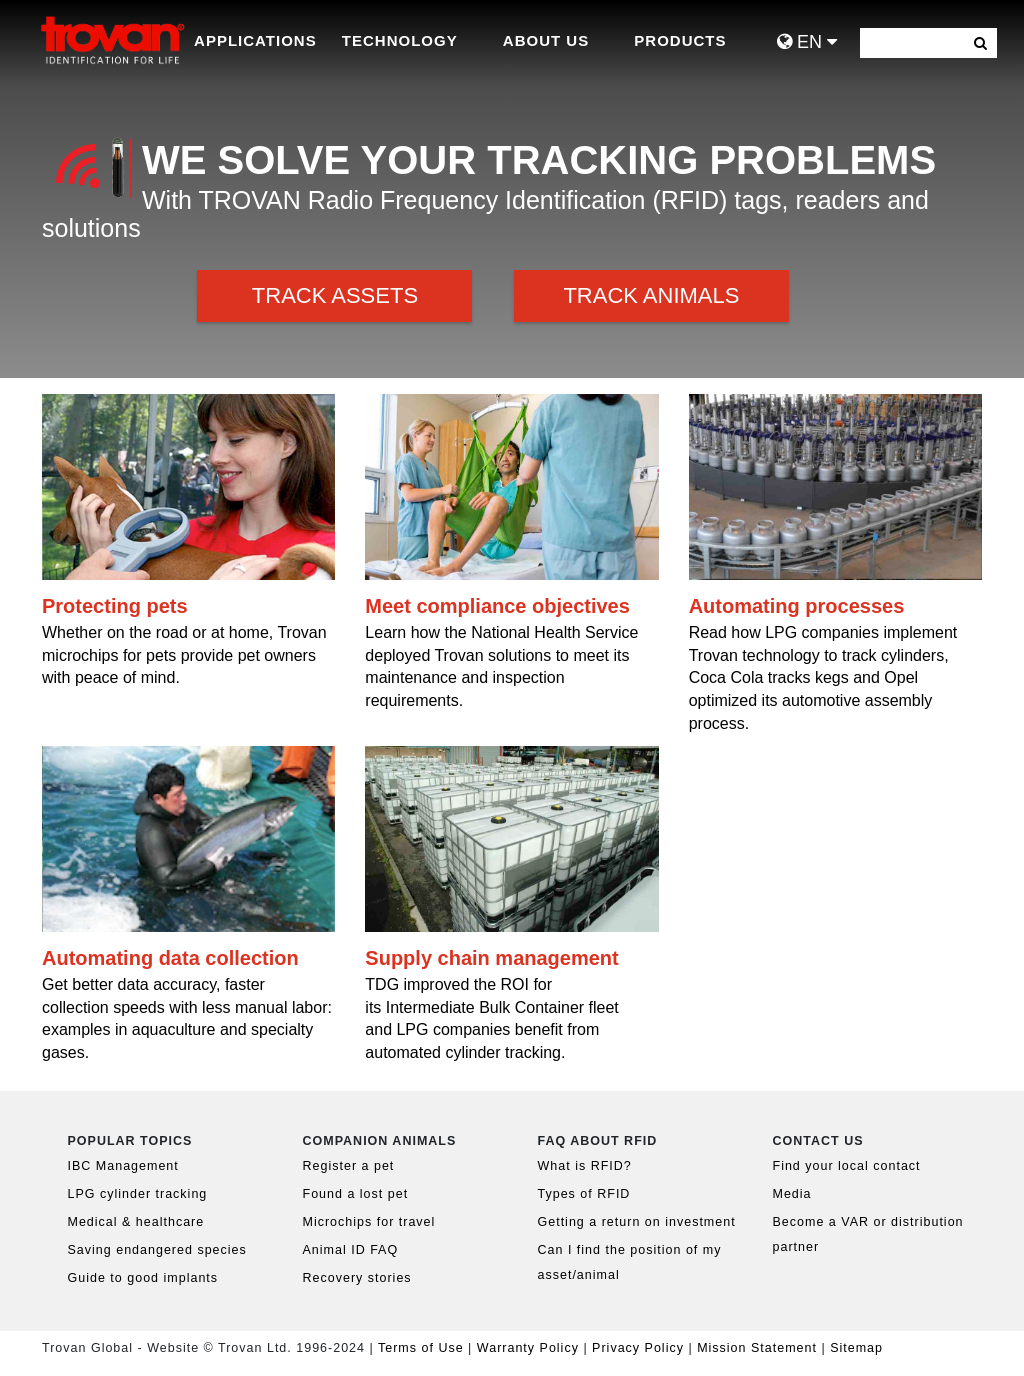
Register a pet (349, 1166)
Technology (400, 40)
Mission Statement (757, 1348)
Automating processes (797, 606)
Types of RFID (584, 1194)
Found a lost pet (356, 1194)
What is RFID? (585, 1166)
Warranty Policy (528, 1348)
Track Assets (335, 295)
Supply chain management (491, 958)
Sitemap (856, 1348)
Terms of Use (421, 1348)
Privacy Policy (640, 1348)
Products (680, 40)
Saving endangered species (157, 1250)
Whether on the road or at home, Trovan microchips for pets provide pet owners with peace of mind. (184, 655)
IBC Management (123, 1166)
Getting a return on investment (637, 1222)
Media (792, 1194)
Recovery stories (357, 1278)
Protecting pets (115, 606)
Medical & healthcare (136, 1222)
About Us (546, 40)
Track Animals (651, 295)
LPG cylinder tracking (138, 1194)
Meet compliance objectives (497, 606)
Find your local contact (847, 1166)
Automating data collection (170, 958)
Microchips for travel (369, 1222)
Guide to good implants (143, 1278)
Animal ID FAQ (351, 1250)
